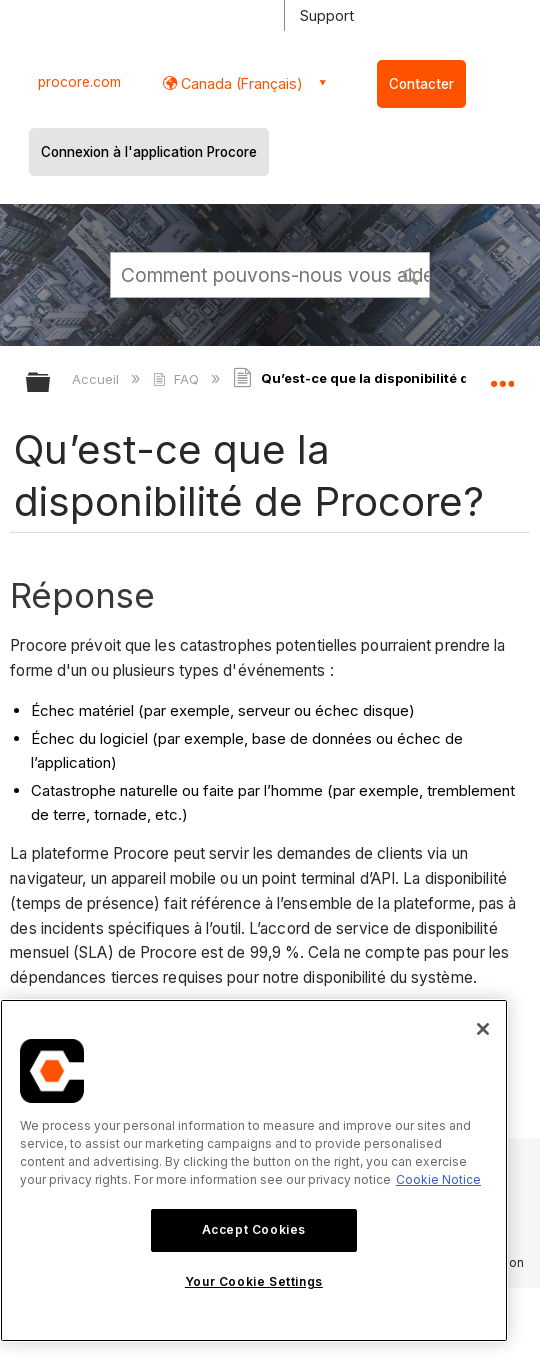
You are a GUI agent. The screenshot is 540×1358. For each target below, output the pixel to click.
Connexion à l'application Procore (149, 152)
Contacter (421, 84)
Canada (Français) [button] (240, 83)
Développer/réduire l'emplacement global (502, 376)
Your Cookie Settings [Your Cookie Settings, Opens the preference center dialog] (254, 1281)
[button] (411, 274)
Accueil (97, 379)
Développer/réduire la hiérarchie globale (51, 383)
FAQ (177, 379)
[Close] (483, 1029)
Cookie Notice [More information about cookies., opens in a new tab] (438, 1179)
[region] (254, 1170)
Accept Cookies (254, 1229)
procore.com (79, 82)
